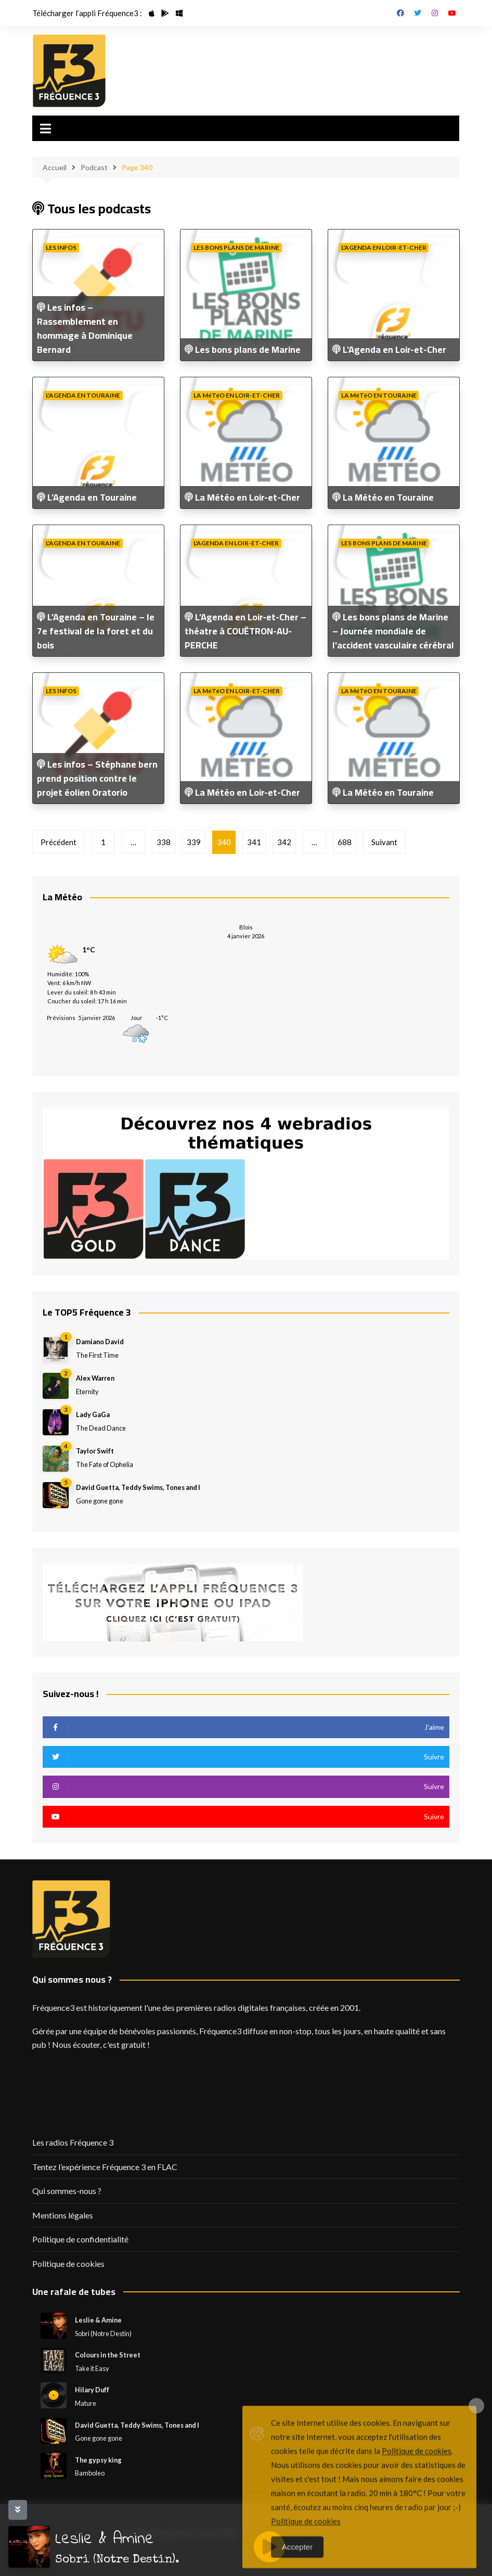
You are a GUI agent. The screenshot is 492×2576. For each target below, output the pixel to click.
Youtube (452, 13)
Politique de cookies (68, 2263)
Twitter (417, 13)
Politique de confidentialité (80, 2239)
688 (345, 842)
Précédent (58, 842)
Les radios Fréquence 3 (72, 2142)
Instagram (435, 13)
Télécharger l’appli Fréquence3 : (87, 13)
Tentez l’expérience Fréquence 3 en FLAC (104, 2167)
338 (164, 842)
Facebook (400, 13)
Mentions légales (62, 2215)
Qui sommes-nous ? (66, 2191)
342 (284, 842)
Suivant (384, 842)
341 (254, 842)
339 (194, 842)
